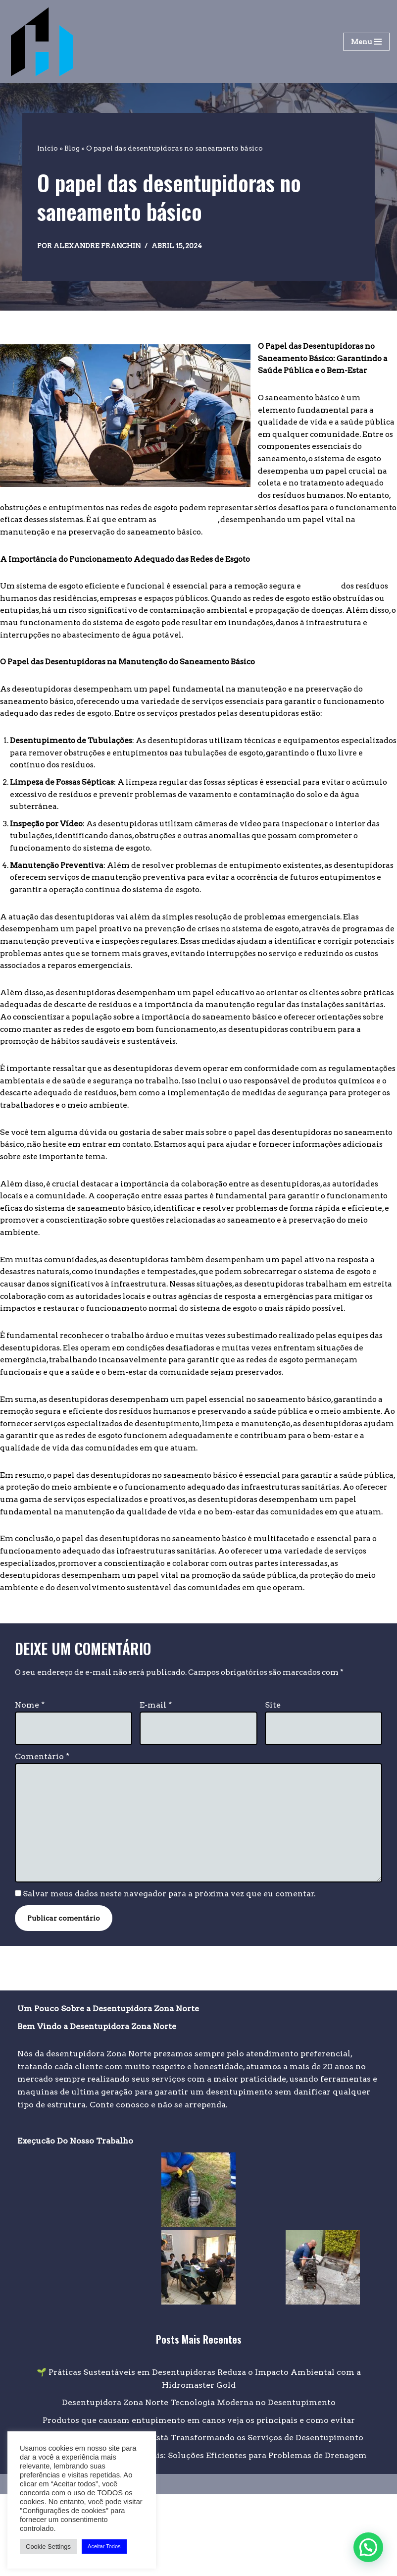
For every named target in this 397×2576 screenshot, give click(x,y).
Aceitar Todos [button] (104, 2546)
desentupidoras (147, 527)
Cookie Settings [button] (48, 2546)
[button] (368, 2547)
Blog (72, 148)
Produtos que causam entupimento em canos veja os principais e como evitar (199, 2502)
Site (273, 1782)
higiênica (340, 594)
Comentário (42, 1834)
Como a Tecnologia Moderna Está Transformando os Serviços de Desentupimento (198, 2519)
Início (47, 148)
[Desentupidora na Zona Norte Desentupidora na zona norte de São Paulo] (42, 41)
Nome (30, 1782)
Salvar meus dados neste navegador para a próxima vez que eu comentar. (169, 1975)
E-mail (156, 1782)
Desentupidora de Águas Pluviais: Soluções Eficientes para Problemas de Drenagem (199, 2537)
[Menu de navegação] (366, 42)
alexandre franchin (100, 245)
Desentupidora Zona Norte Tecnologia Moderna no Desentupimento (199, 2484)
